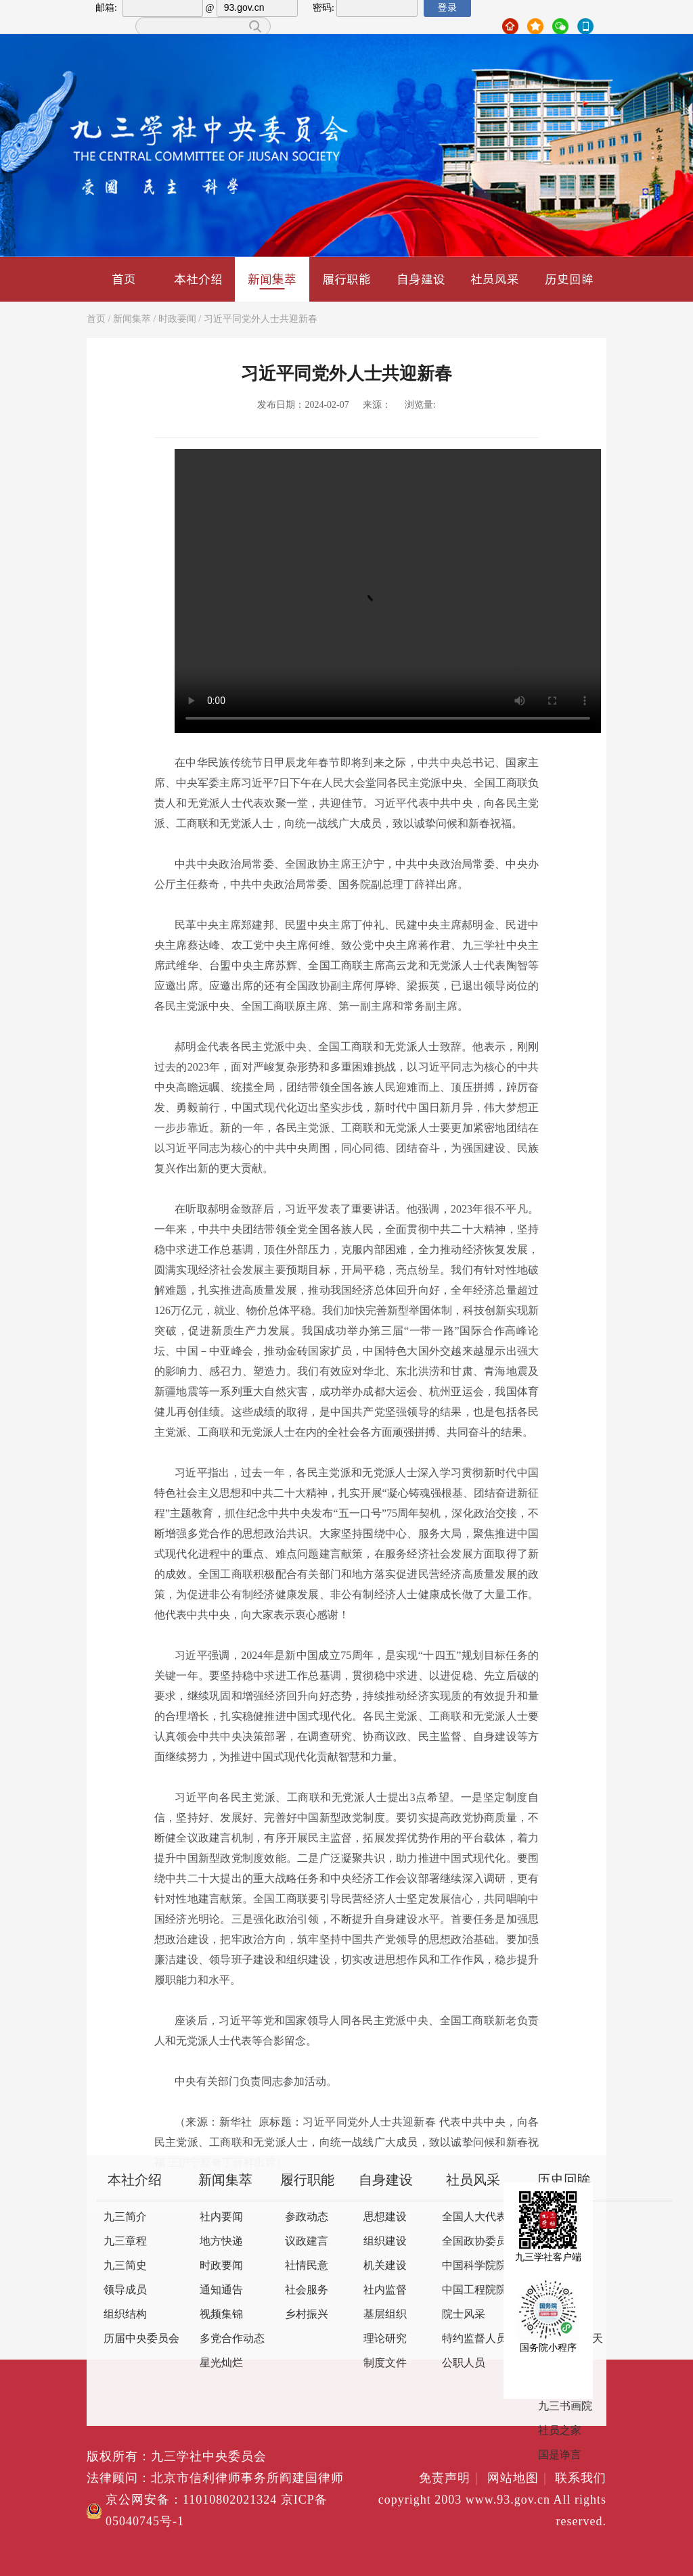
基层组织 (385, 2314)
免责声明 (451, 2478)
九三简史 (125, 2266)
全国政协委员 (474, 2241)
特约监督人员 (474, 2339)
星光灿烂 (221, 2363)
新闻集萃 (272, 280)
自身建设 (421, 279)
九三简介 (125, 2217)
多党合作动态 (232, 2339)
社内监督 (385, 2290)
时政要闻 (177, 319)
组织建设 (385, 2241)
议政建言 (306, 2241)
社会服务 (306, 2290)
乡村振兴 (306, 2314)
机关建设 (385, 2266)
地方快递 (221, 2241)
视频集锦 (221, 2314)
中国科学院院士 (480, 2266)
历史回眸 (569, 279)
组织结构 (125, 2314)
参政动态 (306, 2217)
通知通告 (221, 2290)
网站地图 (519, 2478)
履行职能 (346, 279)
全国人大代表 (474, 2217)
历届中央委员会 (141, 2339)
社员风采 (494, 279)
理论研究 (385, 2339)
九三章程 (125, 2241)
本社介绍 (198, 279)
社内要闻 (221, 2217)
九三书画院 (565, 2406)
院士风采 (463, 2314)
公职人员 (463, 2363)
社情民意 (306, 2266)
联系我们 (580, 2478)
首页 (124, 279)
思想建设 (385, 2217)
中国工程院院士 (480, 2290)
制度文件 (385, 2363)
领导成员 (125, 2290)
